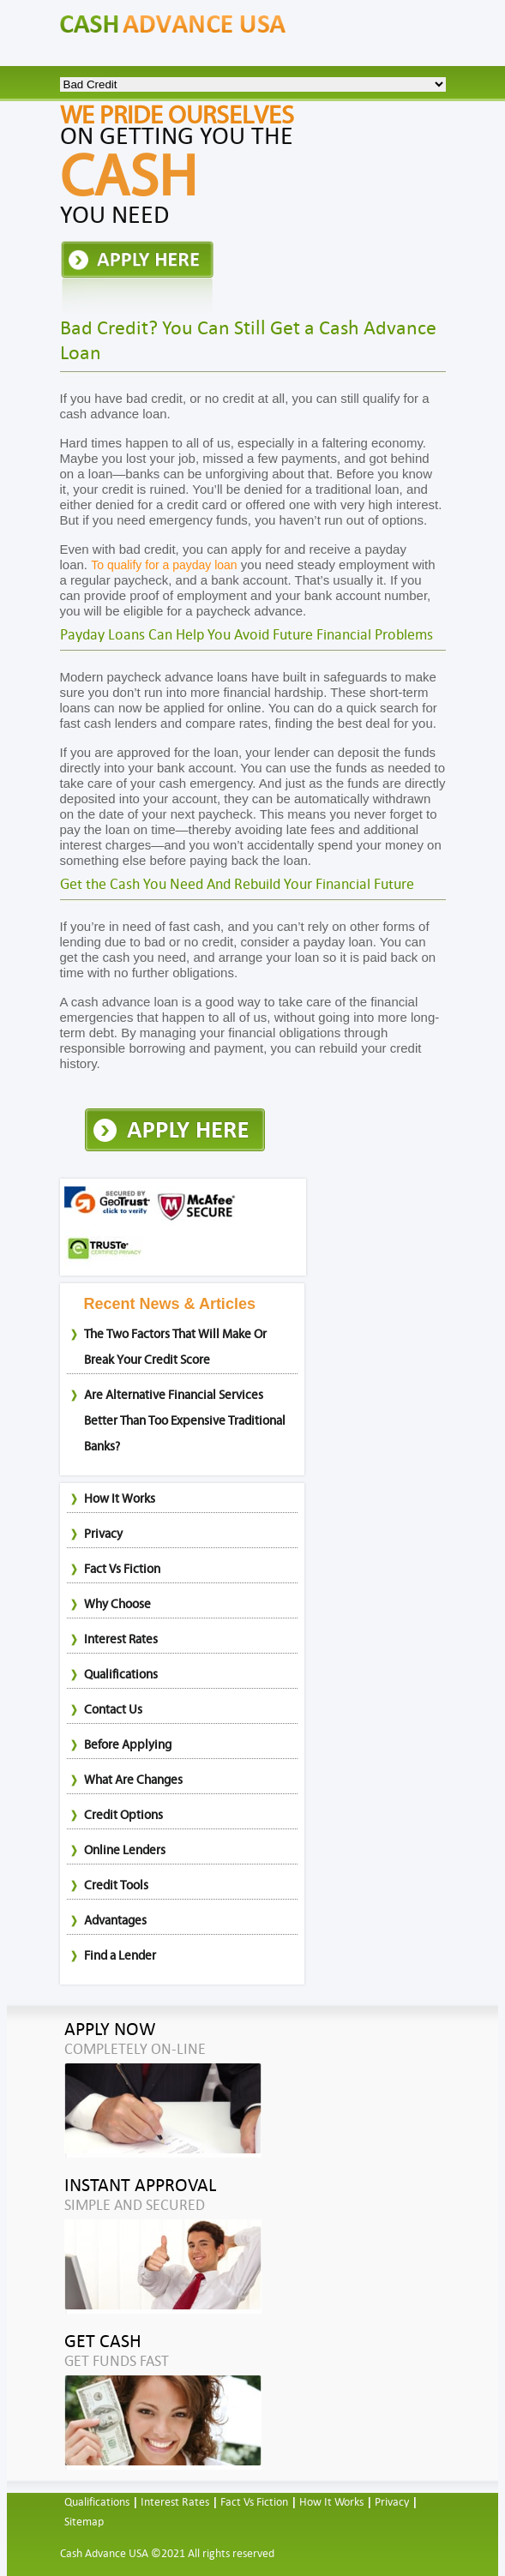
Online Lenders (124, 1850)
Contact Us (113, 1709)
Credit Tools (116, 1885)
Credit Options (123, 1815)
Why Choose (117, 1604)
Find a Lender (120, 1956)
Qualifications (121, 1674)
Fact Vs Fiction (122, 1569)
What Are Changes (133, 1780)
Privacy (103, 1534)
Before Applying (127, 1745)
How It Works (119, 1499)
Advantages (115, 1920)
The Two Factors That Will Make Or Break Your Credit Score (175, 1347)
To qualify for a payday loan (164, 565)
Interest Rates (121, 1639)
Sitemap (84, 2522)
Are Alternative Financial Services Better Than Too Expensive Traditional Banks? (185, 1421)
